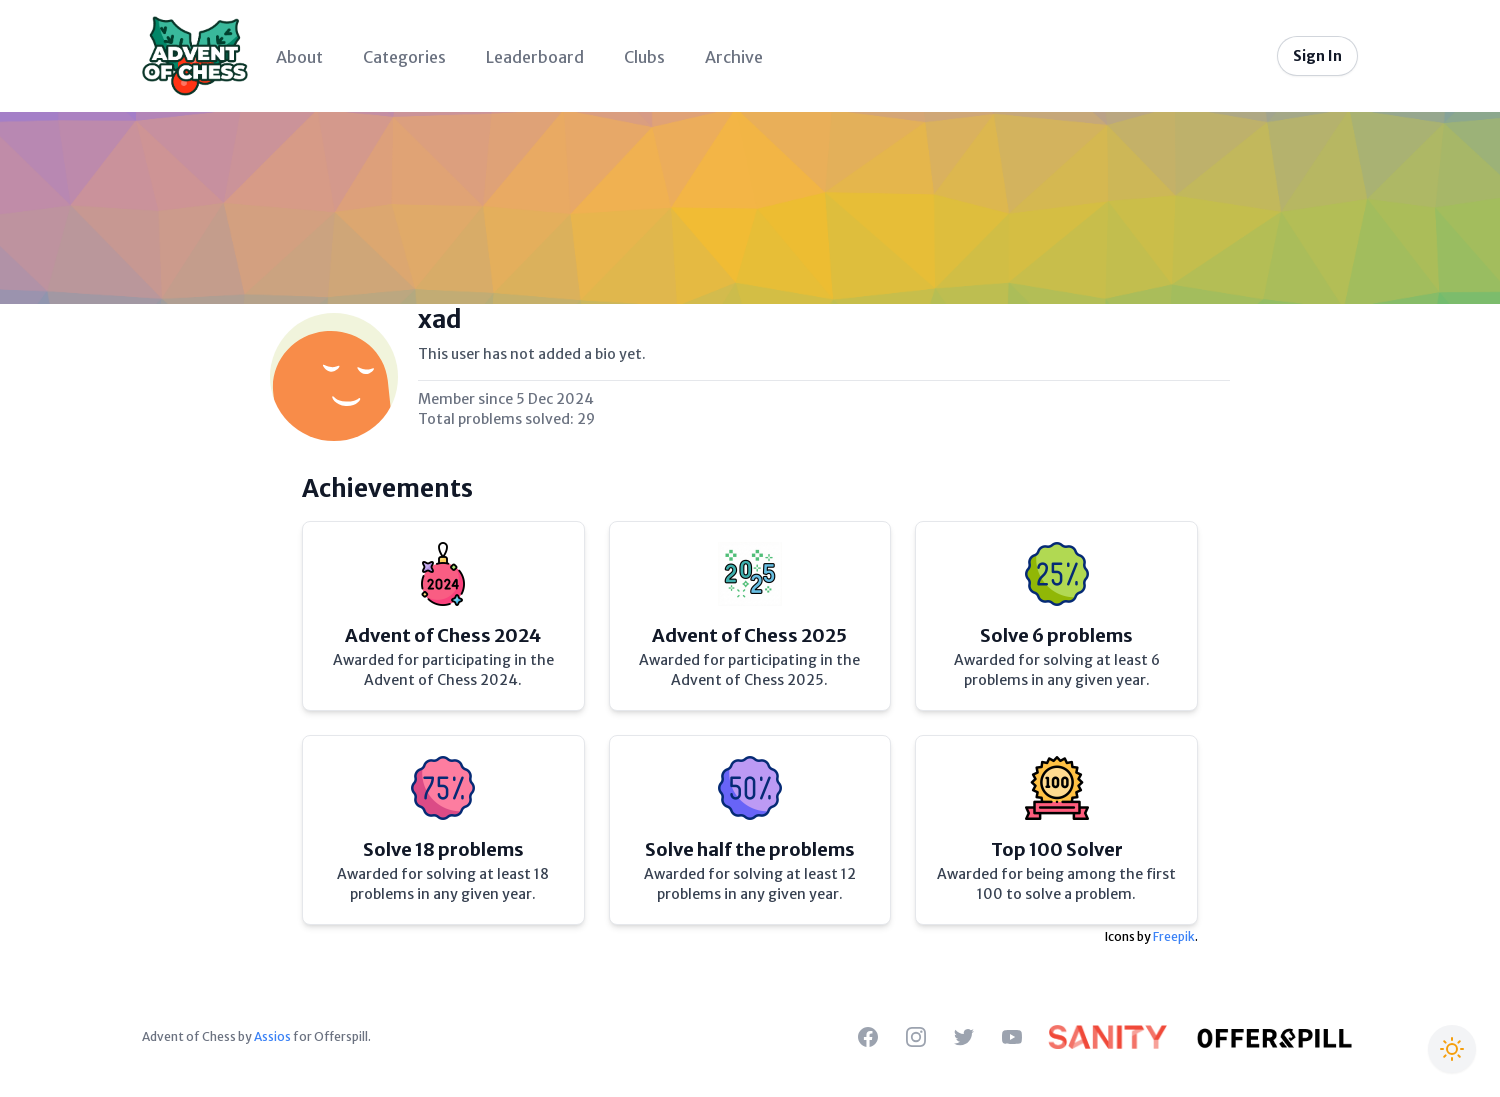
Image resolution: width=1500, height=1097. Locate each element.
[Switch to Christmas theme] (1452, 1049)
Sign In (1317, 56)
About (299, 57)
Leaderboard (535, 57)
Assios (272, 1036)
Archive (734, 57)
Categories (404, 57)
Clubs (644, 57)
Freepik (1174, 936)
